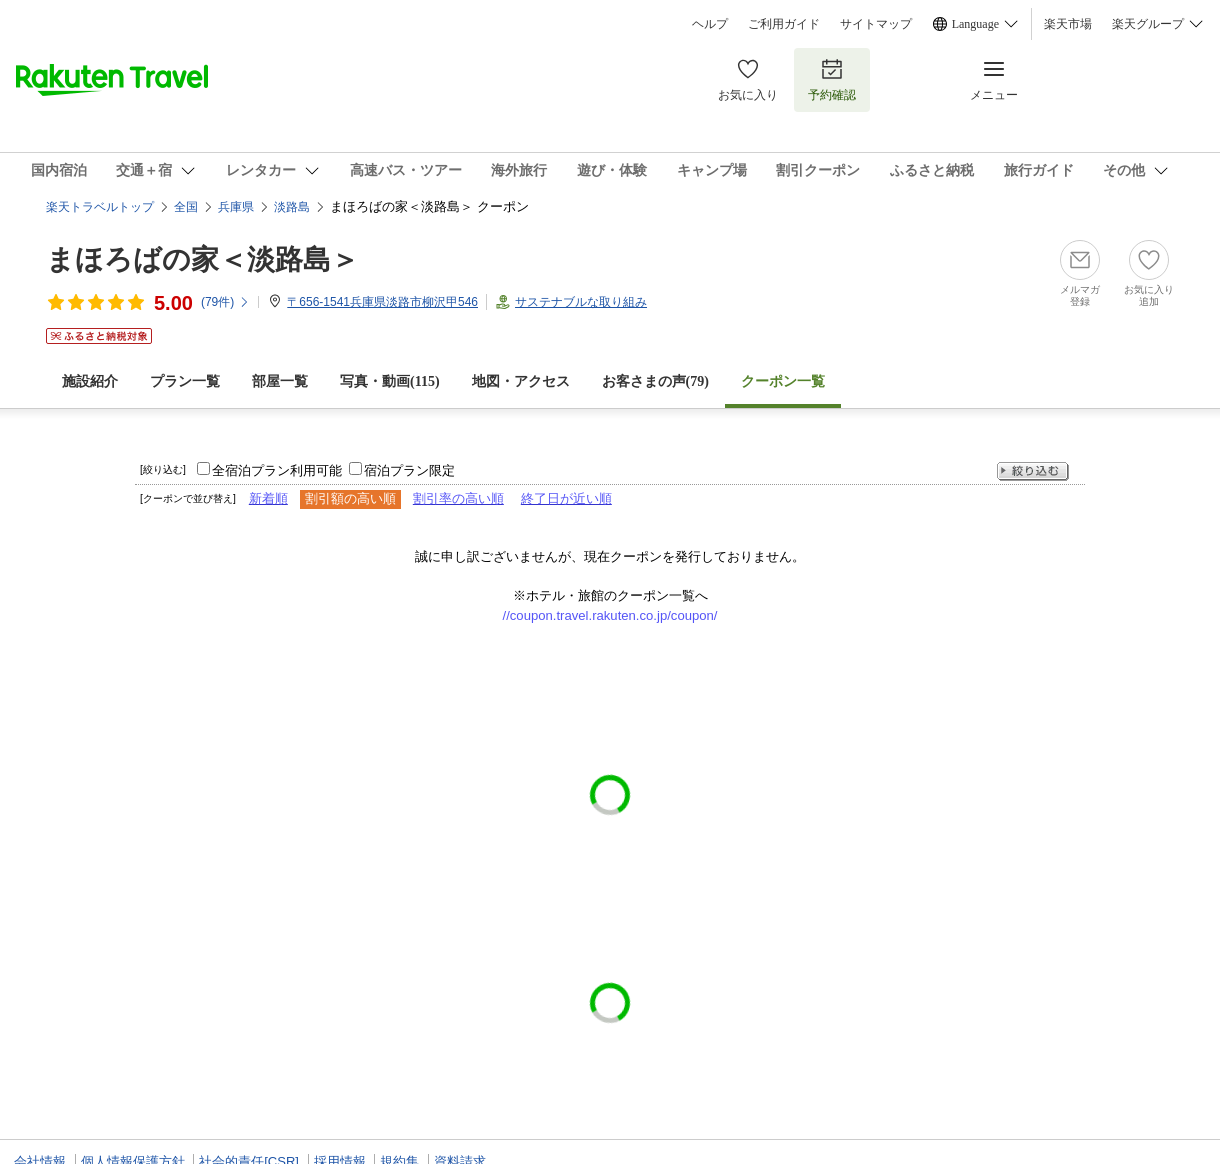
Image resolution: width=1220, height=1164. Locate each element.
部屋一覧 (280, 381)
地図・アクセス (521, 381)
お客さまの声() (655, 381)
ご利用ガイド (784, 24)
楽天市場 (1068, 24)
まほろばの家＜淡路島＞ (202, 259)
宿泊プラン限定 (409, 470)
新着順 (268, 498)
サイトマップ (876, 24)
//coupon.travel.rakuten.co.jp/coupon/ (610, 615)
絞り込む (1033, 471)
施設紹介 (90, 381)
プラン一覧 (185, 381)
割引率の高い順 (458, 498)
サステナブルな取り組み (581, 302)
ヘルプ (710, 24)
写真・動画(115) (390, 381)
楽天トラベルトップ (100, 207)
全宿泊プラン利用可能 (277, 470)
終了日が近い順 (566, 498)
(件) (225, 302)
